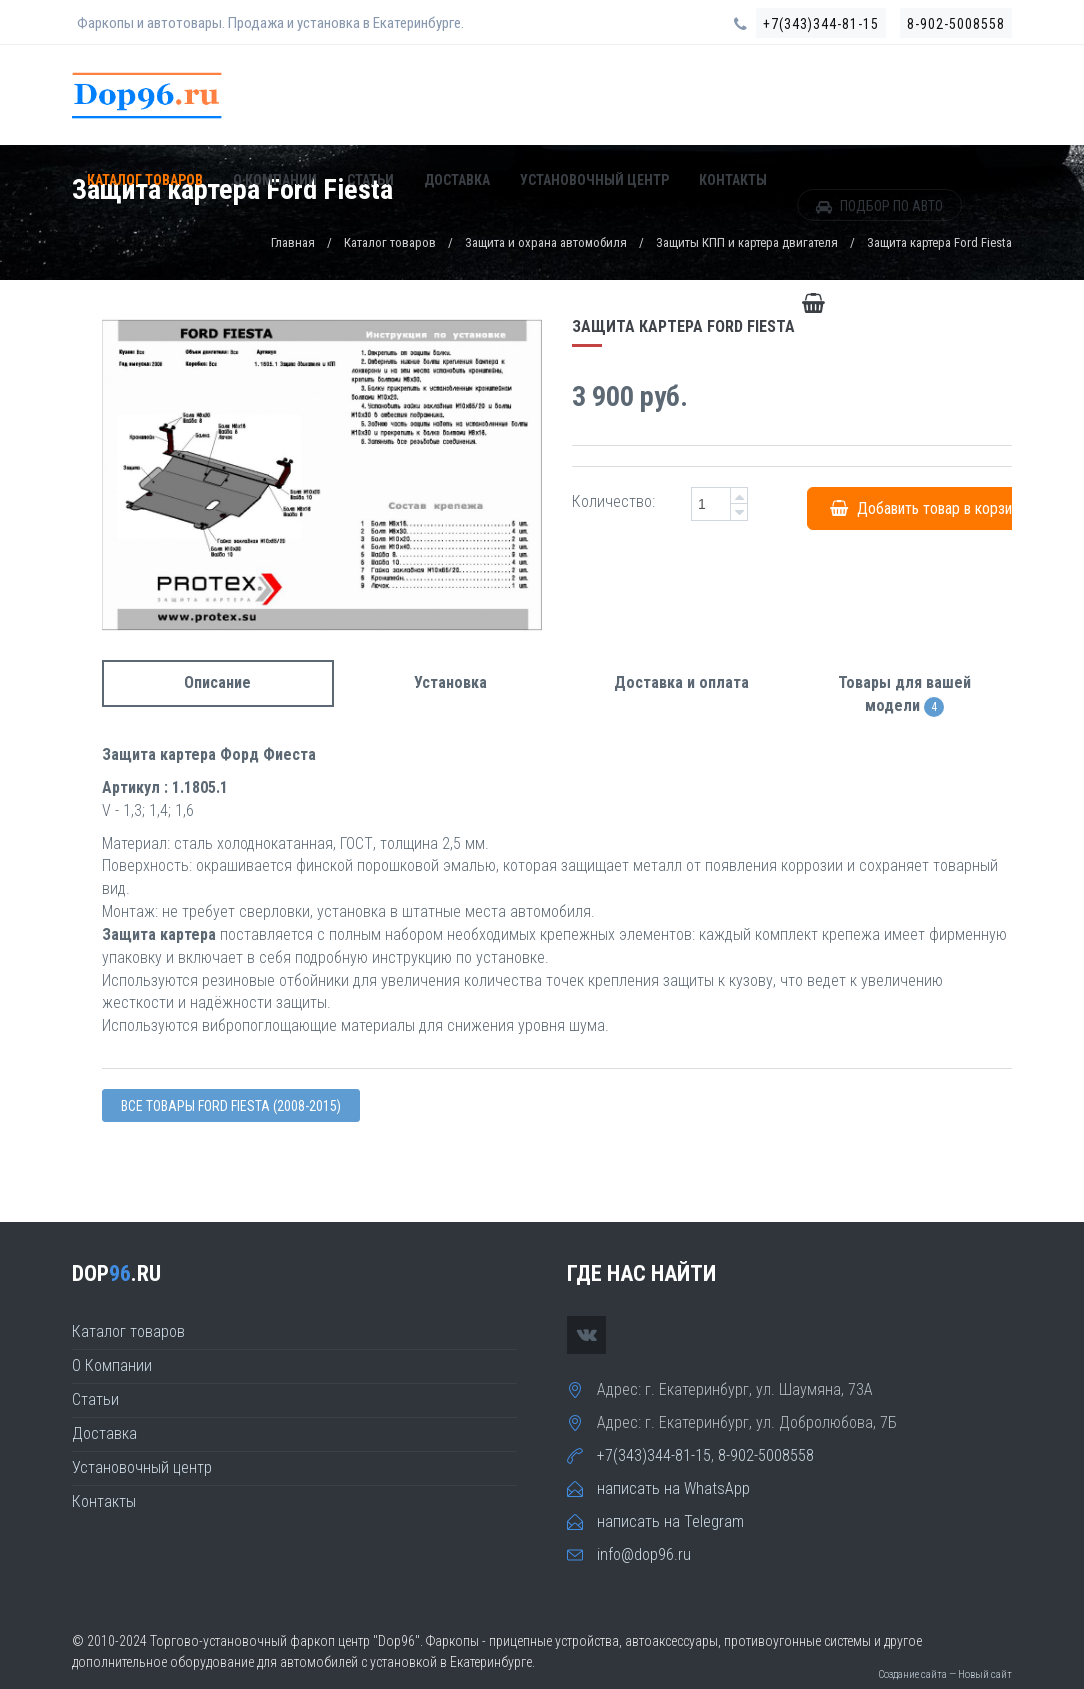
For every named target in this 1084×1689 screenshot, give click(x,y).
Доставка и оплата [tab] (681, 682)
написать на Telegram (670, 1521)
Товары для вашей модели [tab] (904, 695)
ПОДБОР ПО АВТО (879, 207)
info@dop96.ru (644, 1554)
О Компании (275, 181)
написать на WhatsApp (673, 1488)
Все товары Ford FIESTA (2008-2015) (231, 1106)
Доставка (457, 181)
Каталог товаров (145, 181)
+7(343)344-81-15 (821, 24)
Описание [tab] (217, 682)
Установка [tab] (450, 682)
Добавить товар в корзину (928, 508)
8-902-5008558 (956, 24)
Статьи (370, 181)
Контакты (733, 181)
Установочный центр (594, 181)
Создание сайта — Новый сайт (945, 1674)
